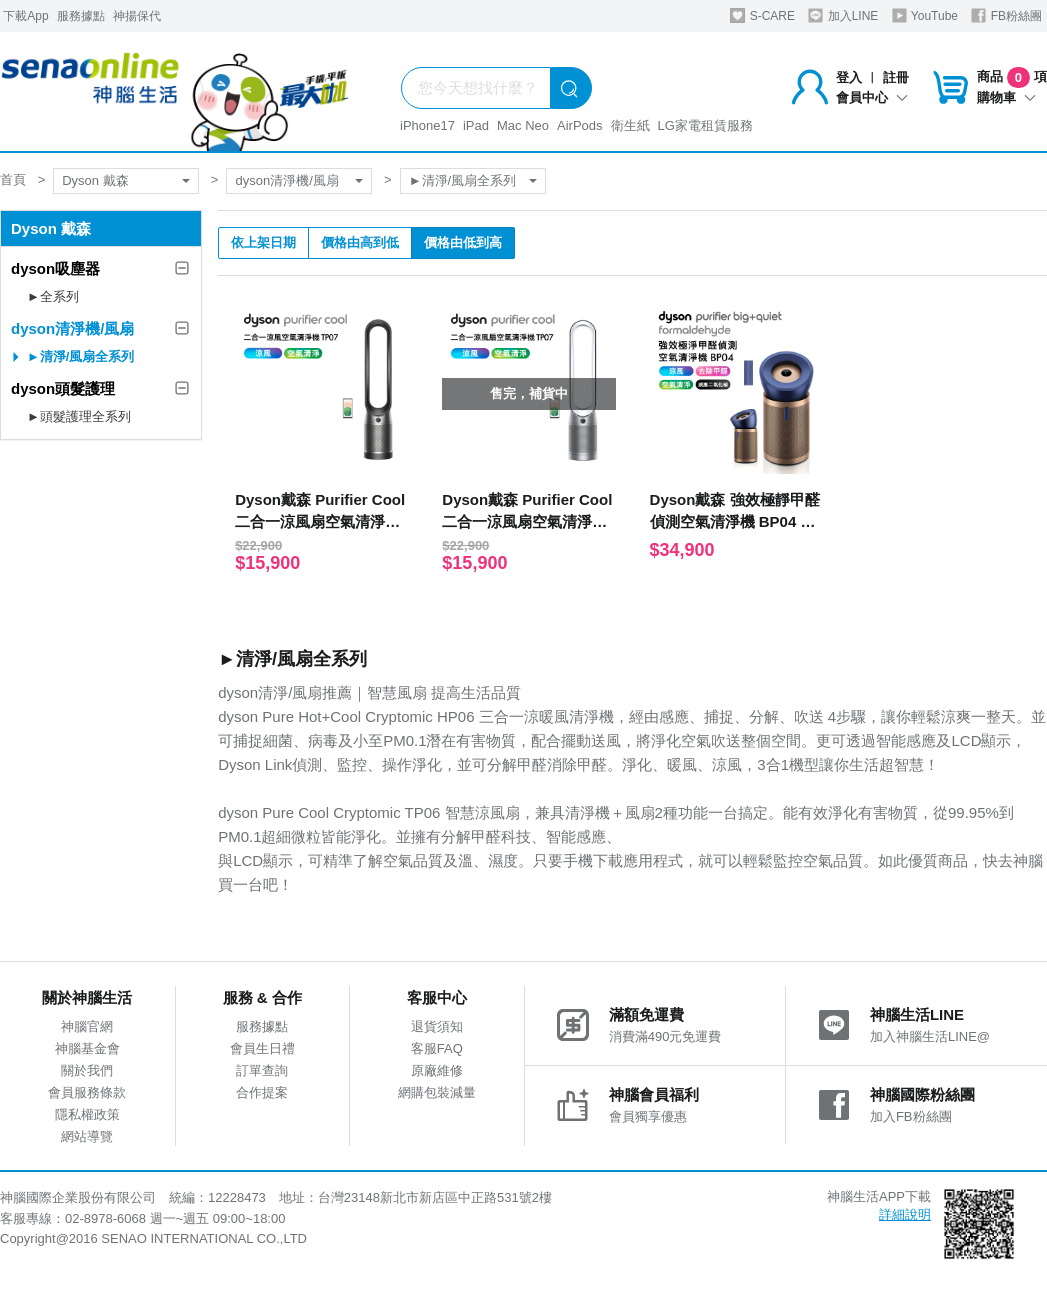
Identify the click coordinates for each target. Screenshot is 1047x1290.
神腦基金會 (87, 1048)
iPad (476, 125)
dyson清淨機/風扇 (286, 180)
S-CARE (762, 15)
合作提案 (262, 1092)
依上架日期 (263, 242)
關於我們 (87, 1070)
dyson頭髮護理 (63, 388)
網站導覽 (87, 1136)
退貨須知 (437, 1026)
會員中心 (872, 97)
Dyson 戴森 (95, 180)
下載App (25, 16)
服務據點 (81, 16)
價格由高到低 (360, 242)
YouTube (925, 15)
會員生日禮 (262, 1048)
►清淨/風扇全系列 (462, 180)
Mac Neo (523, 125)
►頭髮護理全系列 (79, 416)
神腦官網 (87, 1026)
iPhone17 (427, 125)
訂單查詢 (262, 1070)
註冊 (896, 77)
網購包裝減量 (437, 1092)
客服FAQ (437, 1048)
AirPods (580, 125)
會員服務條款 (87, 1092)
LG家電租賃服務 (705, 125)
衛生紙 (630, 125)
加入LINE (843, 15)
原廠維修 (437, 1070)
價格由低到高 (463, 242)
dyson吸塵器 (55, 268)
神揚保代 (137, 16)
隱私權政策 (87, 1114)
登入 (849, 77)
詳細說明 (905, 1214)
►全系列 (53, 296)
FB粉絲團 (1006, 15)
